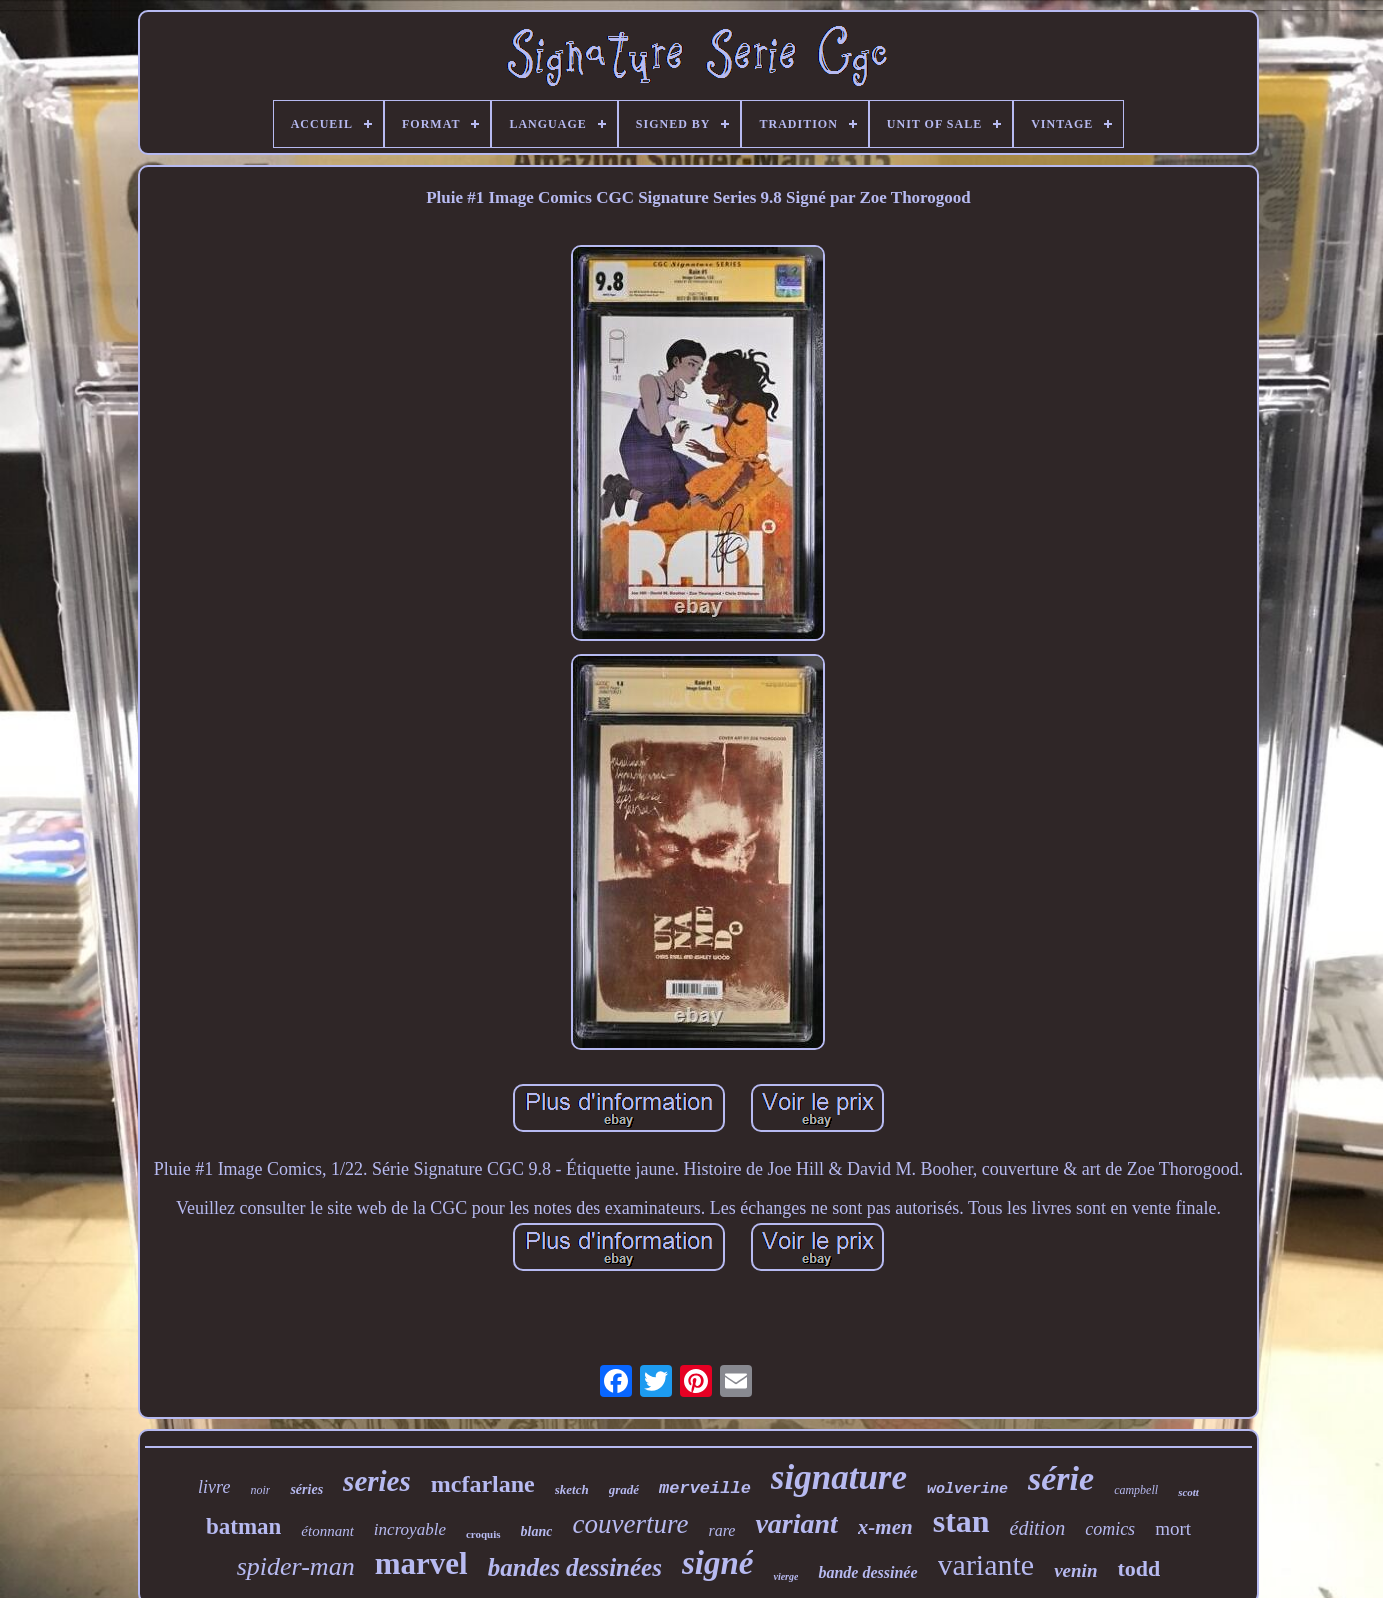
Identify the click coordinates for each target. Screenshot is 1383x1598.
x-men (885, 1527)
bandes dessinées (575, 1567)
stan (961, 1521)
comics (1110, 1529)
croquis (483, 1534)
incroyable (410, 1529)
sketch (572, 1489)
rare (721, 1530)
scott (1188, 1492)
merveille (705, 1488)
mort (1173, 1528)
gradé (624, 1489)
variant (796, 1523)
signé (718, 1563)
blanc (537, 1531)
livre (214, 1487)
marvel (421, 1563)
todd (1138, 1568)
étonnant (327, 1531)
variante (986, 1564)
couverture (630, 1524)
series (377, 1481)
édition (1038, 1528)
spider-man (296, 1566)
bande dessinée (867, 1572)
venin (1075, 1570)
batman (243, 1526)
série (1061, 1478)
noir (260, 1490)
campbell (1136, 1490)
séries (306, 1489)
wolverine (967, 1489)
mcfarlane (483, 1484)
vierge (785, 1576)
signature (839, 1477)
